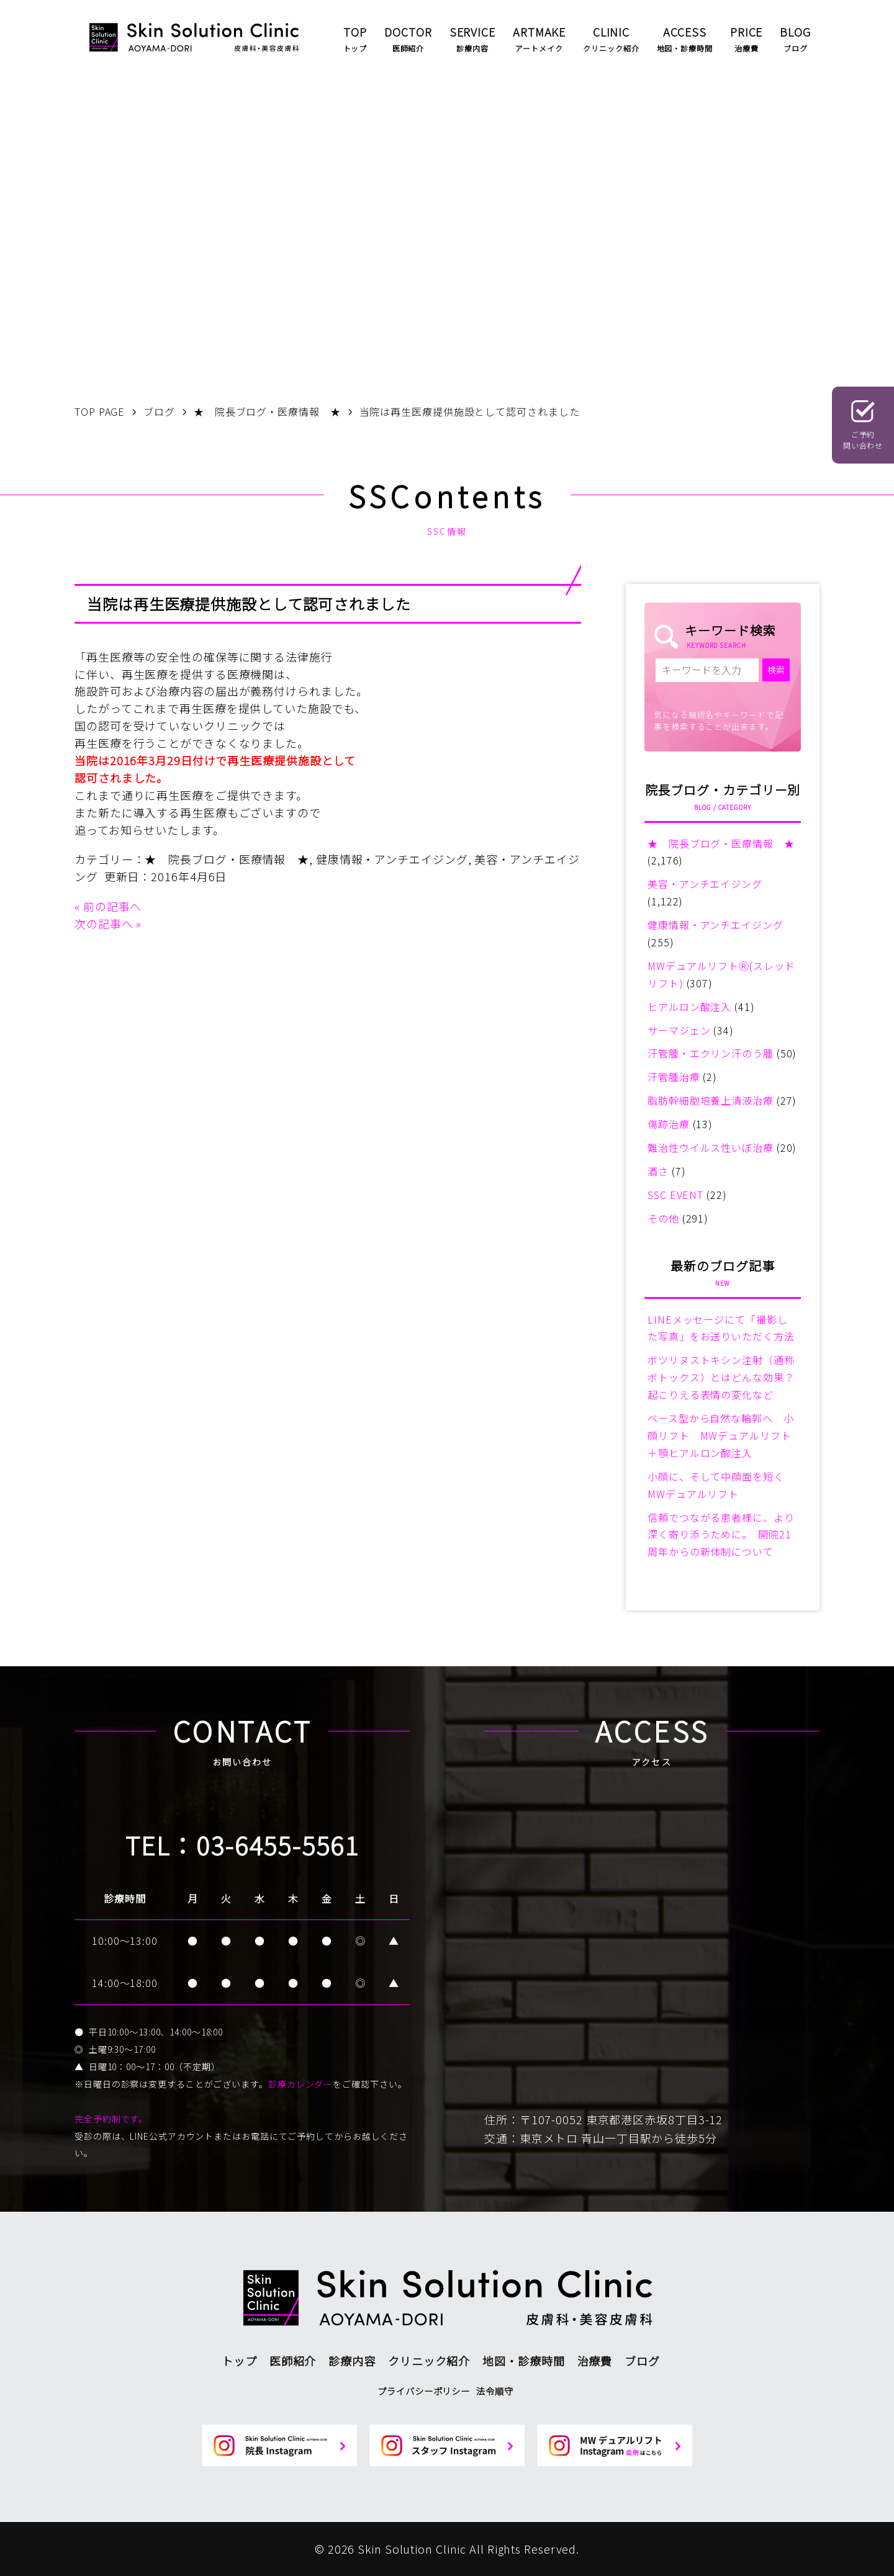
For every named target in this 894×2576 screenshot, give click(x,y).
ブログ (642, 2361)
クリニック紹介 (429, 2361)
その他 (663, 1218)
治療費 (595, 2361)
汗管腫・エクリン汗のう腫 (711, 1053)
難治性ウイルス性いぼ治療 (711, 1147)
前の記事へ (112, 906)
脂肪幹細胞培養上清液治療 (711, 1100)
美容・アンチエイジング (705, 883)
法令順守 (494, 2390)
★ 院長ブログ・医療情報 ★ (227, 859)
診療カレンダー (300, 2084)
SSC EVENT (675, 1194)
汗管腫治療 (674, 1076)
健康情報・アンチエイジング (392, 859)
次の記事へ (103, 923)
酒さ (658, 1171)
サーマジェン (679, 1030)
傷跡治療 (669, 1123)
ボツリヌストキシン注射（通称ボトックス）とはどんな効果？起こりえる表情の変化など (721, 1377)
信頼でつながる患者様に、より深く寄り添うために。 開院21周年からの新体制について (721, 1535)
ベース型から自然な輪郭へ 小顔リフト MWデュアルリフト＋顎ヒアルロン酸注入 (721, 1435)
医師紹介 (293, 2361)
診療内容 (352, 2361)
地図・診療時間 (523, 2361)
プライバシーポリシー (423, 2390)
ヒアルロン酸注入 (689, 1006)
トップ (239, 2361)
